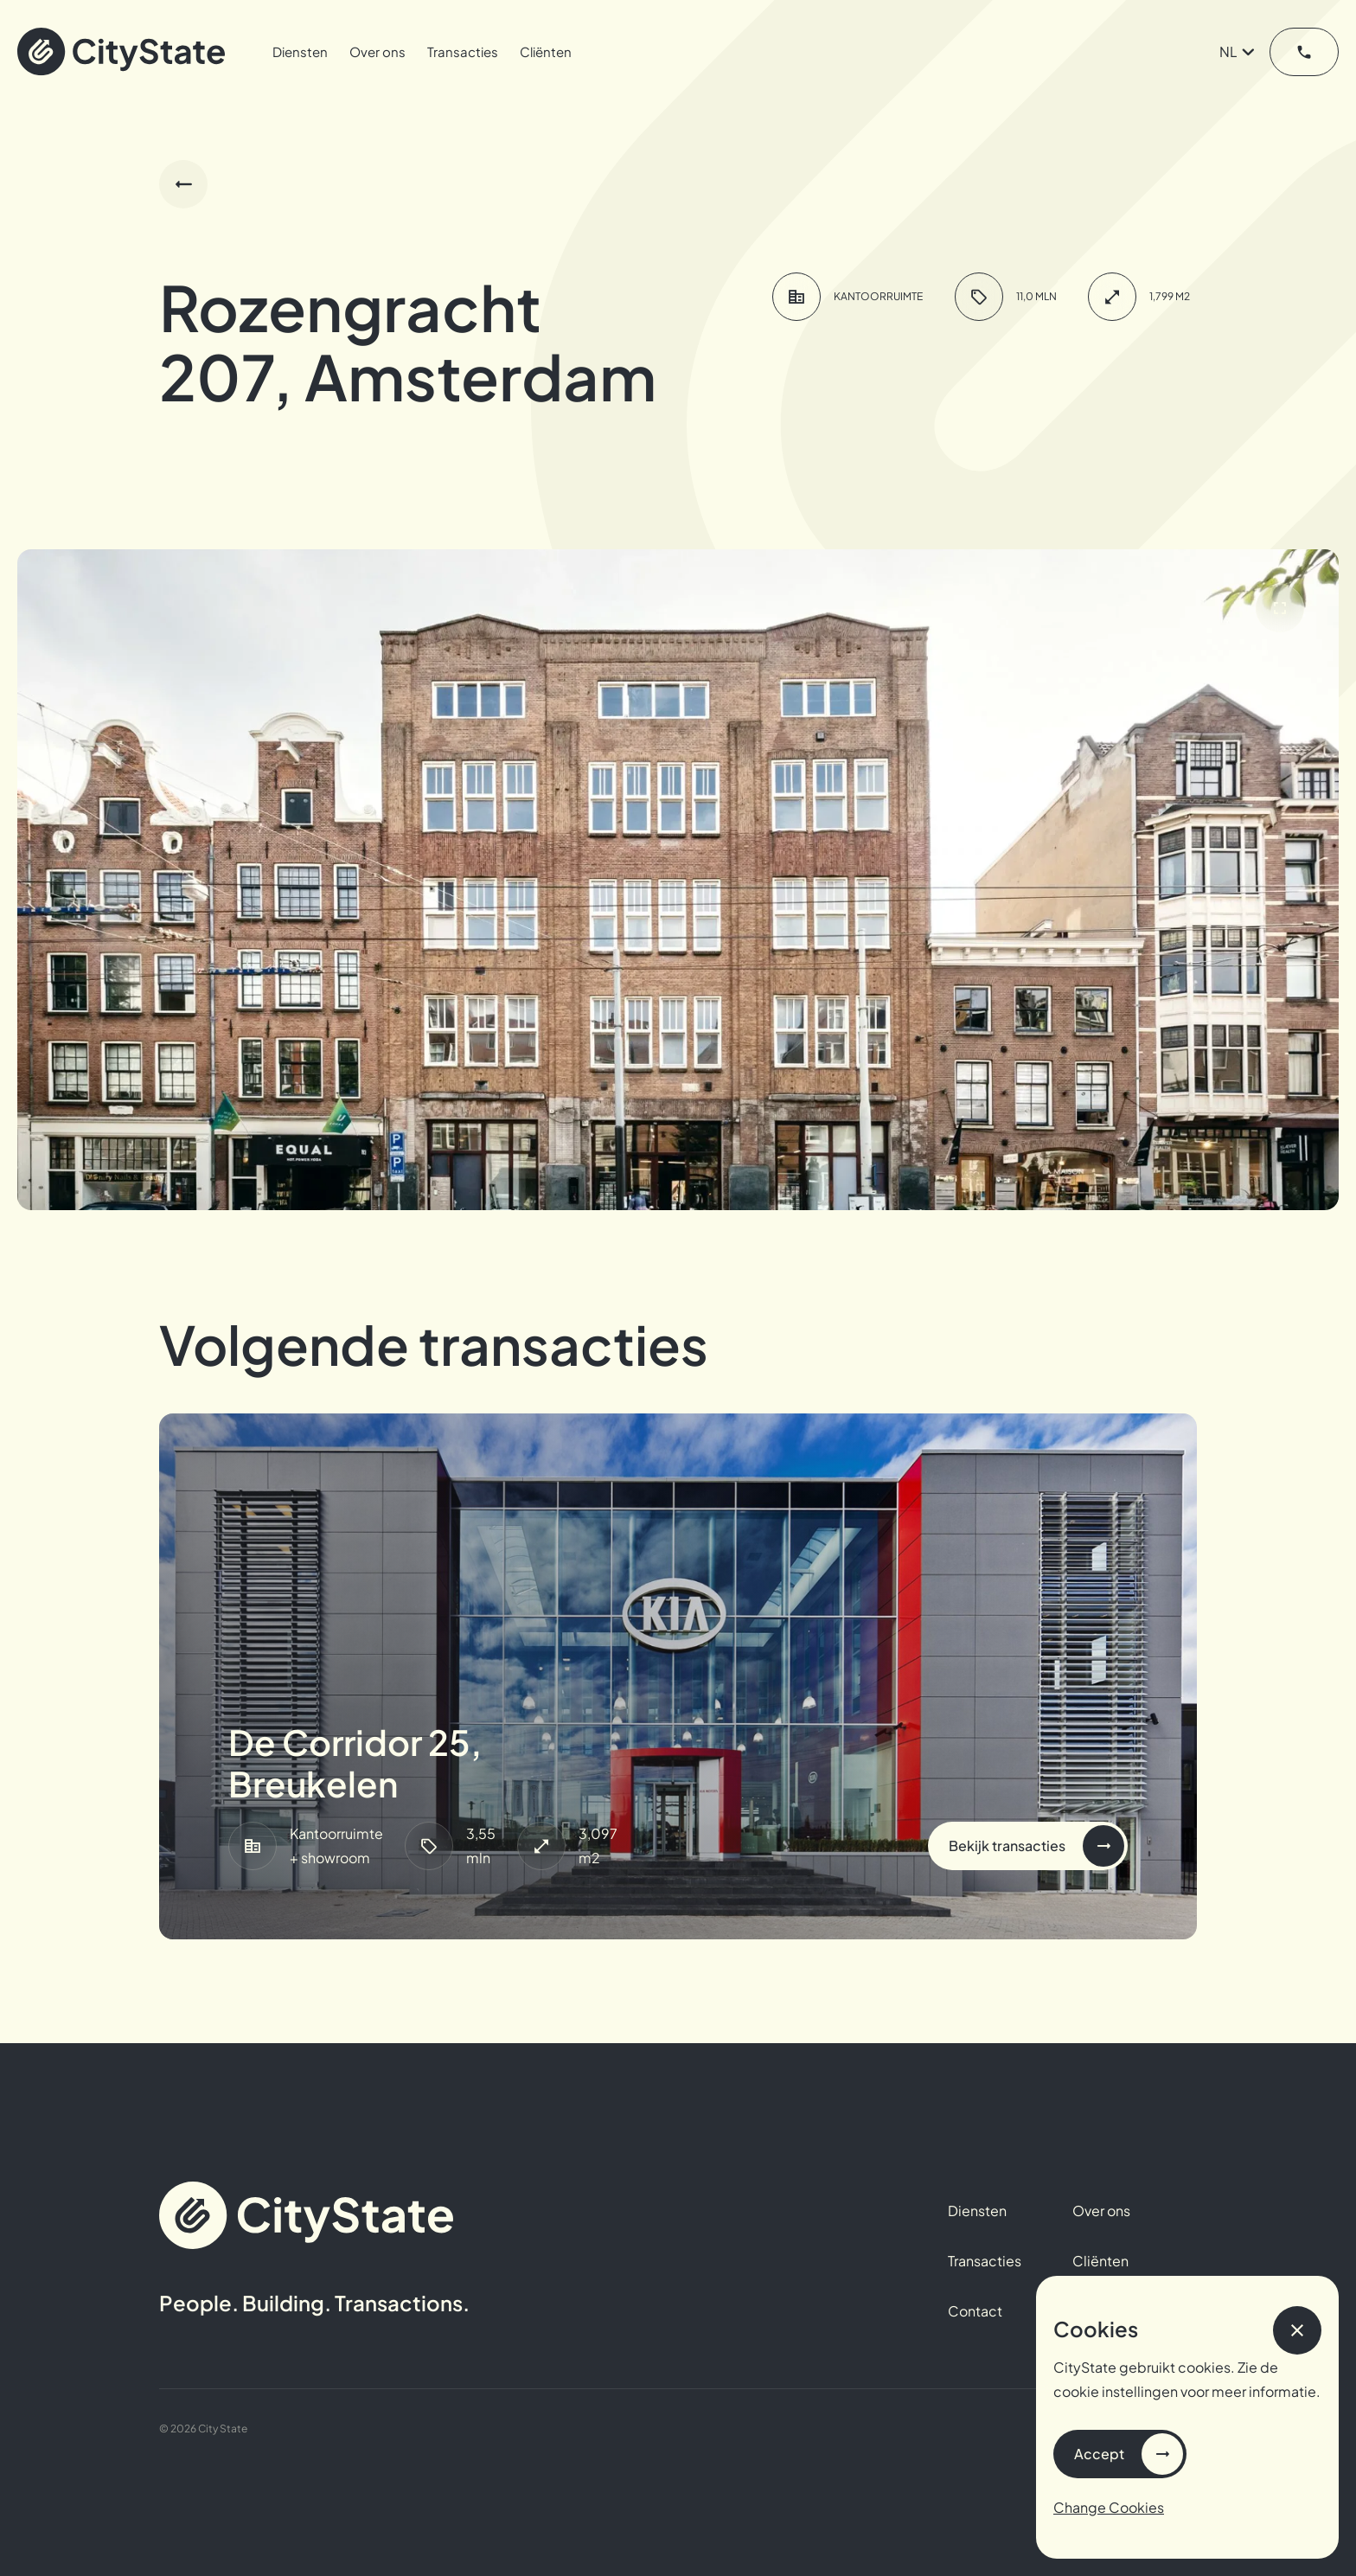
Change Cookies (1108, 2507)
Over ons (377, 51)
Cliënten (546, 51)
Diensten (300, 51)
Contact (975, 2311)
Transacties (462, 51)
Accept (1099, 2454)
